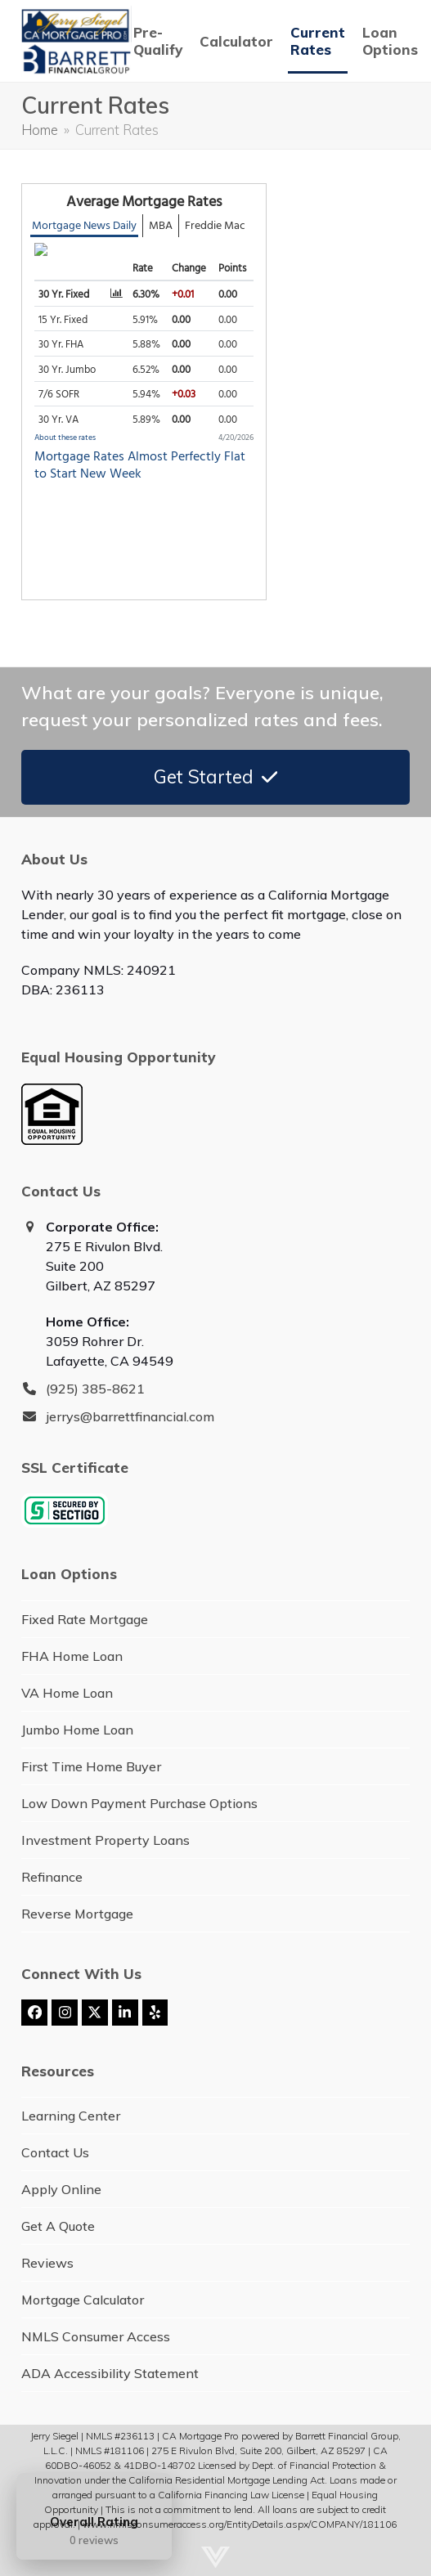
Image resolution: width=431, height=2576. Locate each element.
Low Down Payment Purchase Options (139, 1803)
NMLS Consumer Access (95, 2336)
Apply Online (61, 2189)
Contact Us (55, 2152)
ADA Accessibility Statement (110, 2373)
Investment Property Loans (105, 1840)
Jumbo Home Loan (77, 1729)
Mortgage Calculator (82, 2299)
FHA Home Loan (72, 1656)
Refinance (52, 1877)
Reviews (47, 2263)
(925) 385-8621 (95, 1388)
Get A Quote (58, 2226)
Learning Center (70, 2115)
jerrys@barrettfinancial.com (130, 1416)
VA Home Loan (67, 1693)
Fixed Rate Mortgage (84, 1619)
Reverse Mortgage (77, 1913)
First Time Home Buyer (91, 1766)
